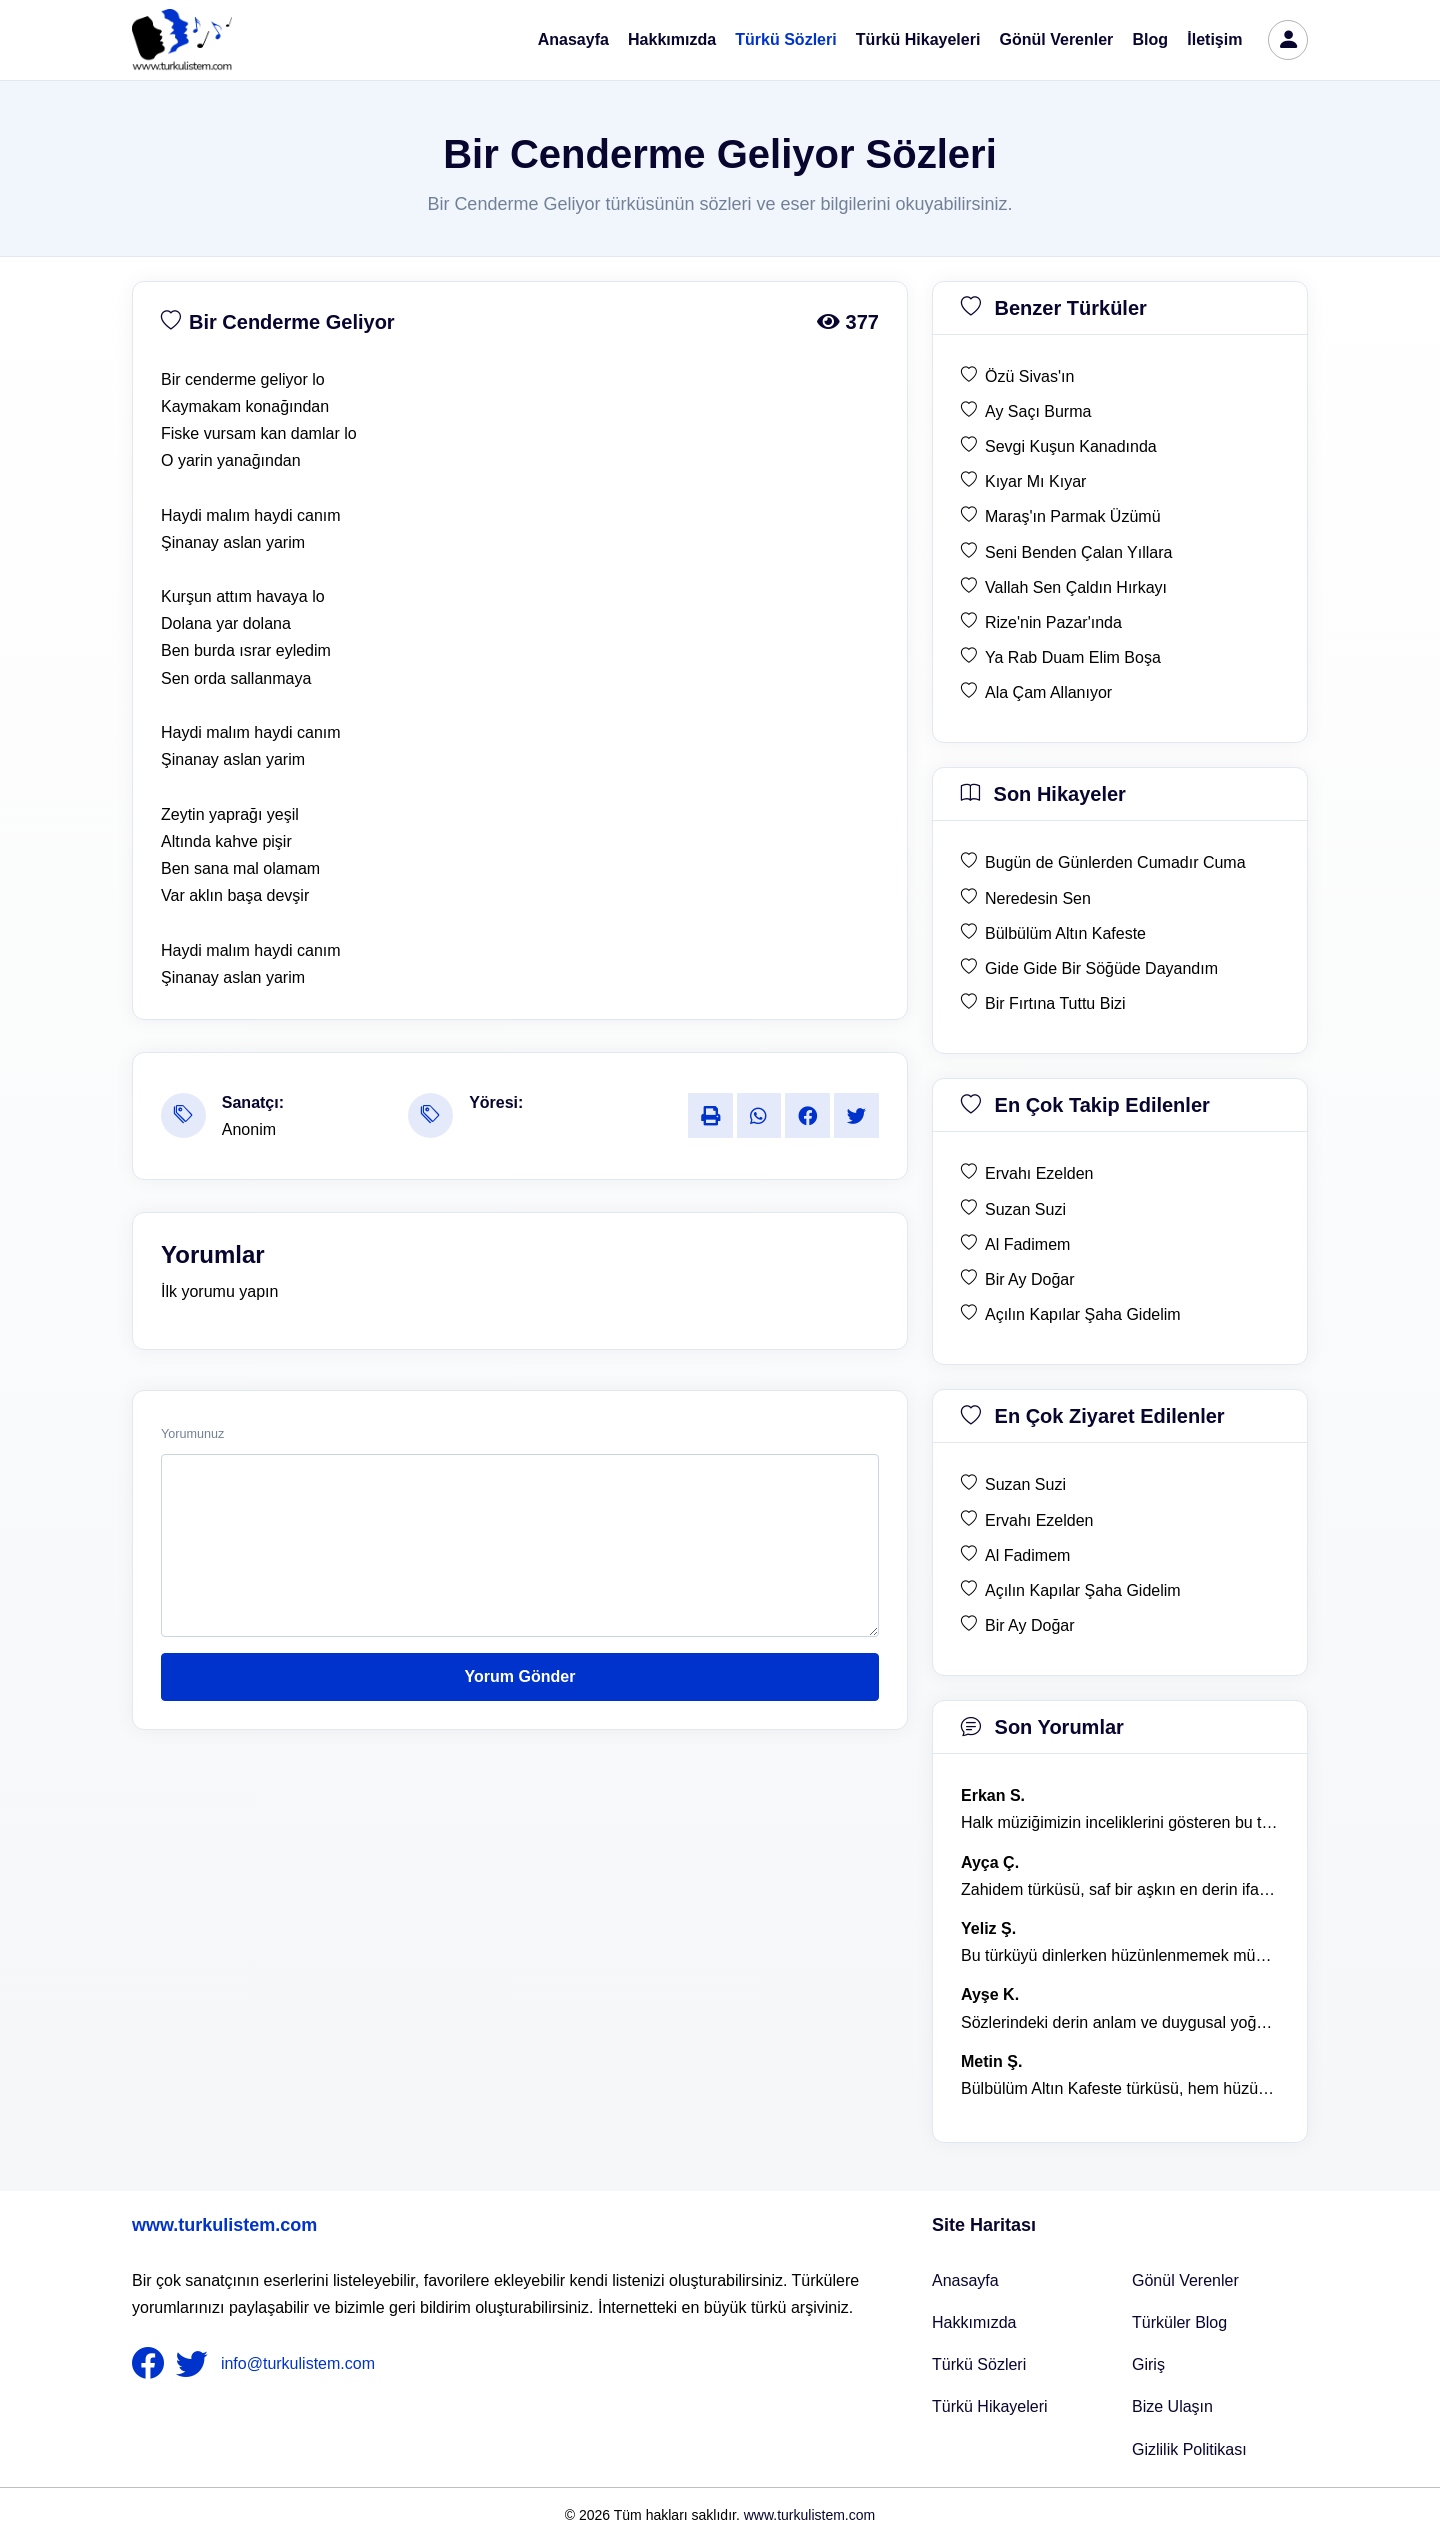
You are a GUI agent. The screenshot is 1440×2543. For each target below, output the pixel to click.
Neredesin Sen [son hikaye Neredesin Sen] (1038, 898)
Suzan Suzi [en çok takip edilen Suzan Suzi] (1025, 1209)
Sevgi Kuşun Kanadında (1071, 446)
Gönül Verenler (1057, 39)
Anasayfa (573, 39)
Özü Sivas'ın (1029, 376)
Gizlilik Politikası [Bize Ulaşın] (1189, 2449)
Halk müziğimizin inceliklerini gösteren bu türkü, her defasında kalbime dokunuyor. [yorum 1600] (1120, 1822)
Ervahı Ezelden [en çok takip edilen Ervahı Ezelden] (1039, 1173)
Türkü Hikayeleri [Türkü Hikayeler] (990, 2406)
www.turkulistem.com (224, 2225)
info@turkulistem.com (298, 2363)
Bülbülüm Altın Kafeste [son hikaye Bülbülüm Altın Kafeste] (1065, 933)
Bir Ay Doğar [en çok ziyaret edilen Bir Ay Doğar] (1030, 1625)
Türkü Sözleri (785, 39)
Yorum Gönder (520, 1676)
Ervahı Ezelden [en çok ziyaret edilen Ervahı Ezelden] (1039, 1520)
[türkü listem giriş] (1288, 40)
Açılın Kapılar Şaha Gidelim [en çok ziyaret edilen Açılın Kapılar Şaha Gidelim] (1083, 1590)
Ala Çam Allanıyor (1048, 692)
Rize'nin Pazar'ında (1053, 622)
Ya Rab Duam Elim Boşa (1073, 657)
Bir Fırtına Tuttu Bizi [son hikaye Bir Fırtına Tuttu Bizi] (1055, 1003)
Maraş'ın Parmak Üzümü (1073, 516)
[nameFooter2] (196, 2364)
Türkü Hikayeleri (918, 39)
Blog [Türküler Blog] (1151, 39)
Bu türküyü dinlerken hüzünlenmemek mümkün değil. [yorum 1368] (1120, 1955)
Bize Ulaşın (1172, 2406)
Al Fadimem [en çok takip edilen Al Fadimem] (1027, 1244)
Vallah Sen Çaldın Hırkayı (1076, 587)
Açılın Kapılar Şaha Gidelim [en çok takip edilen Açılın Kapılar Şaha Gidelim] (1083, 1314)
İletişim (1214, 39)
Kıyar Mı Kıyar (1035, 481)
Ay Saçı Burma (1038, 411)
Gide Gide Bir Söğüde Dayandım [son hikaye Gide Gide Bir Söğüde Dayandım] (1101, 968)
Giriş (1148, 2364)
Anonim (249, 1129)
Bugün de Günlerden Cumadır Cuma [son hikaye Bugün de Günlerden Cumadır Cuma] (1115, 862)
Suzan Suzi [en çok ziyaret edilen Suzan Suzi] (1025, 1484)
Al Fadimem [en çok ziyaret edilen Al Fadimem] (1027, 1555)
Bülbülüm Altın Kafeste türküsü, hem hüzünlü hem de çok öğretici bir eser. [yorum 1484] (1120, 2088)
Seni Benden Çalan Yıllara (1078, 552)
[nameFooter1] (152, 2364)
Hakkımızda (672, 39)
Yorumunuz (192, 1434)
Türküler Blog (1179, 2322)
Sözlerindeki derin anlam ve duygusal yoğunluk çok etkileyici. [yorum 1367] (1120, 2022)
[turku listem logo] (182, 40)
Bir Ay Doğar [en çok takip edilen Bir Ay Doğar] (1030, 1279)
